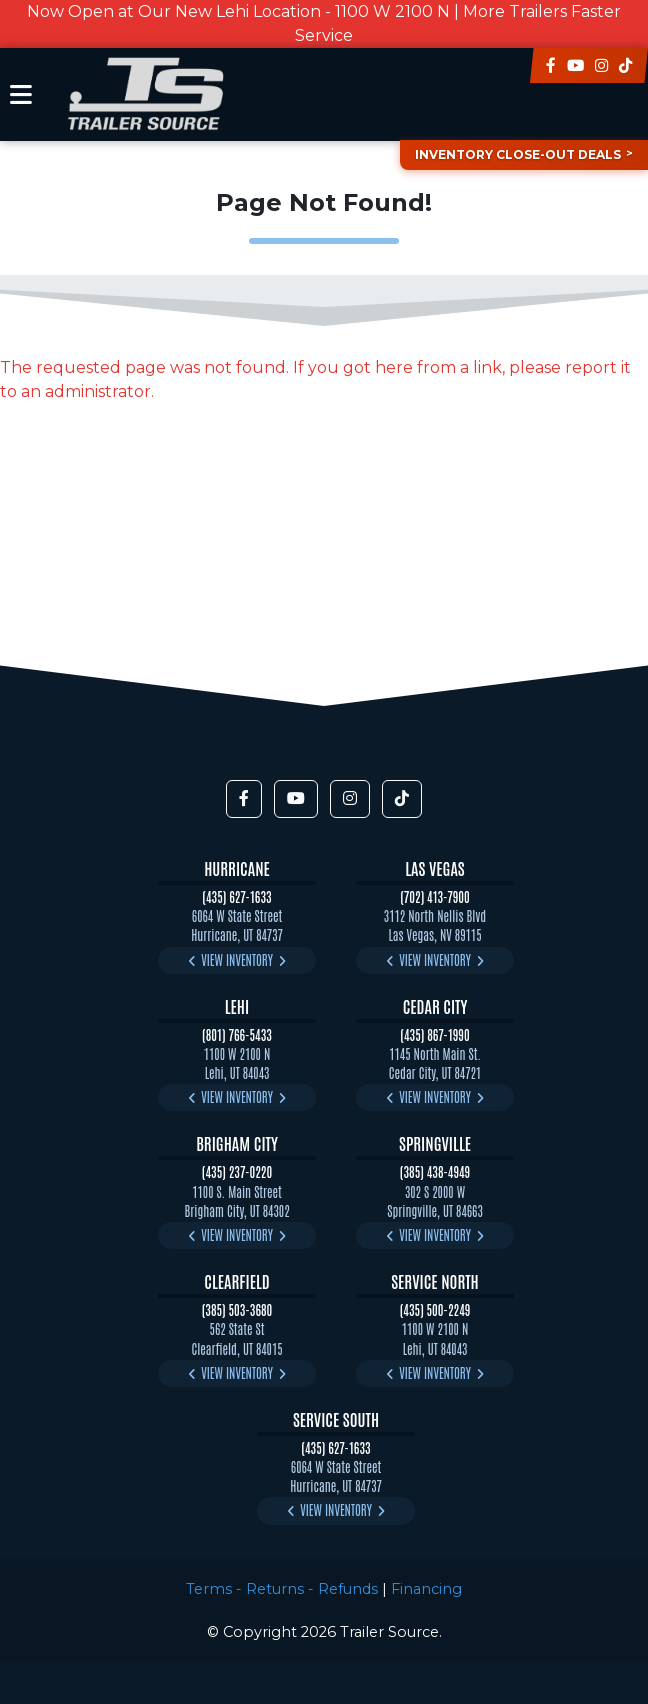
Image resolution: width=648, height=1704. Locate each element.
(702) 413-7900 (435, 896)
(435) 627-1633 (236, 896)
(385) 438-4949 (435, 1171)
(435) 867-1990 (434, 1034)
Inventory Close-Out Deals (518, 154)
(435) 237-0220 (237, 1171)
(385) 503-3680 (237, 1309)
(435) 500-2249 (435, 1309)
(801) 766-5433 (237, 1034)
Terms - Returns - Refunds (282, 1589)
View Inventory (237, 959)
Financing (426, 1589)
